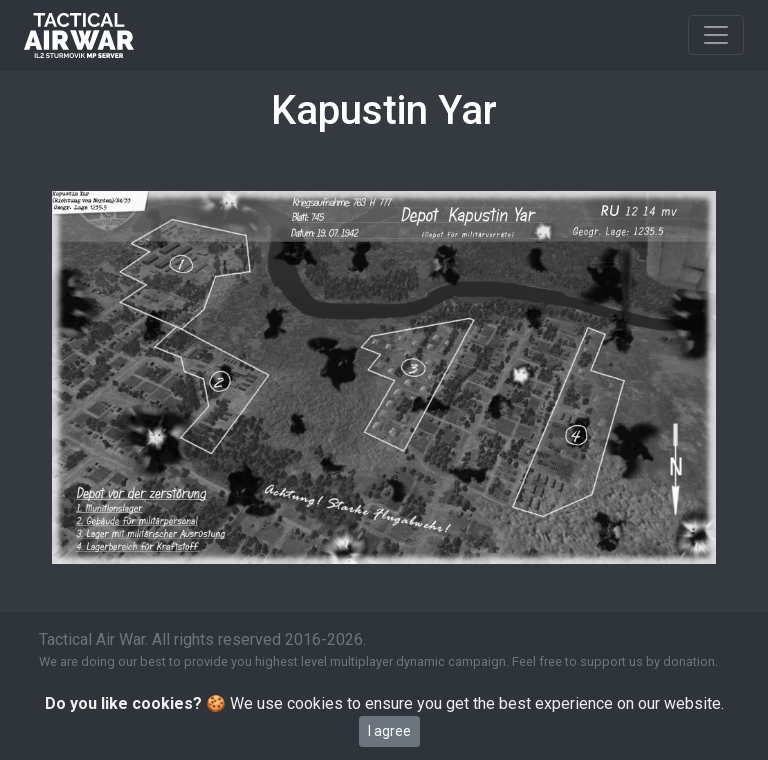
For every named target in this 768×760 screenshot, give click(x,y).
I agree (389, 731)
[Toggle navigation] (716, 35)
